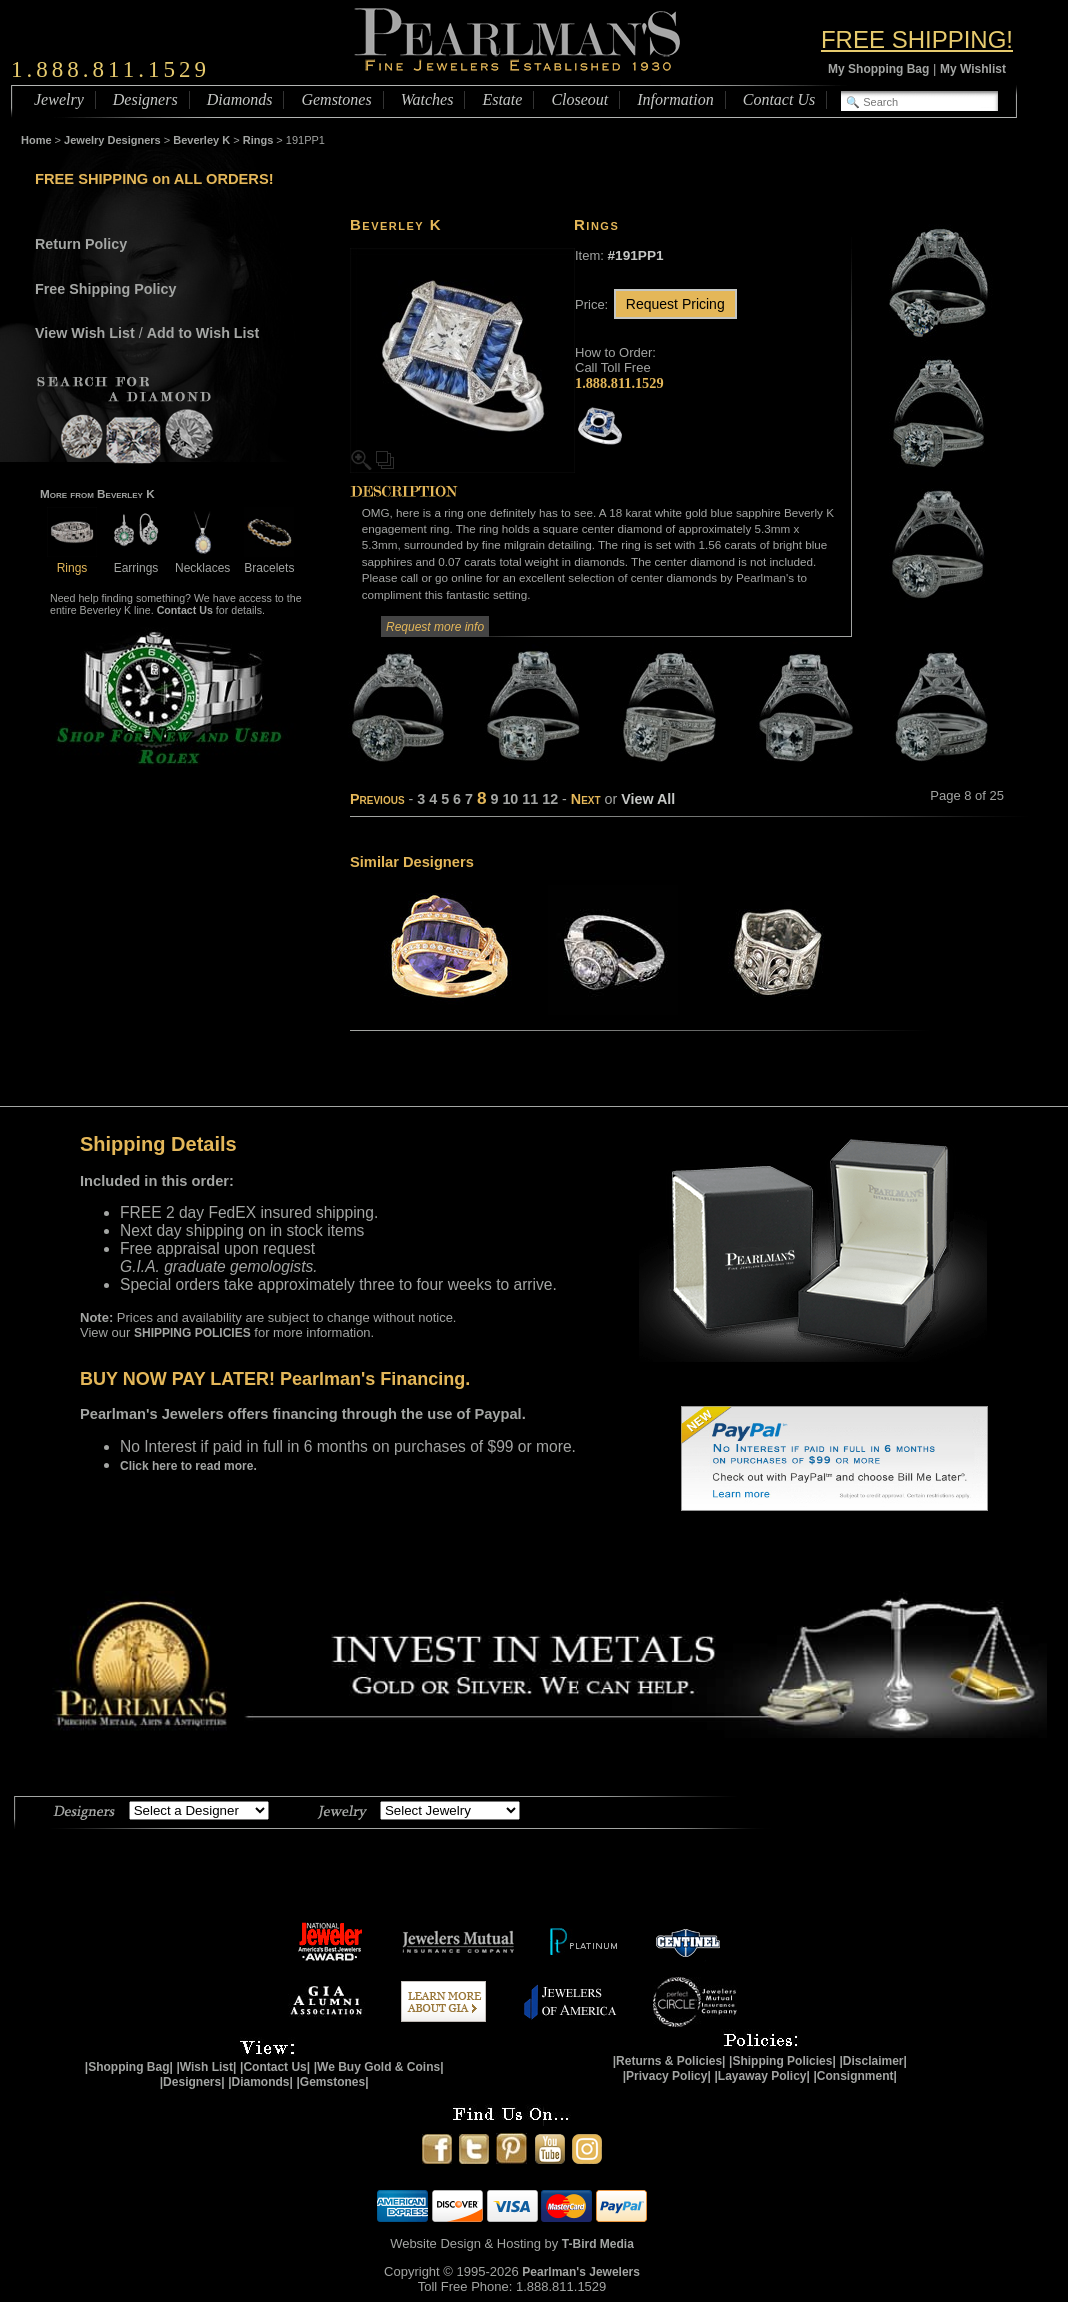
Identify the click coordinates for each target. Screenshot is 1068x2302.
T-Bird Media (598, 2244)
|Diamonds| (260, 2082)
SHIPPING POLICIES (192, 1333)
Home (36, 140)
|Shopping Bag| (129, 2067)
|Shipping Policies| (782, 2061)
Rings (258, 140)
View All (648, 799)
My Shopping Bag (878, 69)
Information (675, 99)
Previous (377, 799)
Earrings (136, 560)
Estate (502, 99)
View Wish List (85, 333)
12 (550, 799)
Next (586, 799)
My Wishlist (973, 69)
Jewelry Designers (112, 140)
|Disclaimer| (872, 2061)
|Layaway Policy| (761, 2076)
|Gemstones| (333, 2082)
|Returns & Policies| (669, 2061)
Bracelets (269, 560)
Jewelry (59, 99)
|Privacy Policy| (667, 2076)
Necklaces (202, 560)
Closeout (579, 99)
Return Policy (81, 244)
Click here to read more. (188, 1466)
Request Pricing (675, 304)
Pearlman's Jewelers (581, 2272)
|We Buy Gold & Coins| (379, 2067)
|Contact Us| (275, 2067)
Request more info (435, 627)
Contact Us (779, 99)
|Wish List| (206, 2067)
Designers (145, 99)
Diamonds (240, 99)
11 (530, 799)
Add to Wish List (203, 333)
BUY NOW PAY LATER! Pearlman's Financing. (275, 1379)
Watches (427, 99)
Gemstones (336, 99)
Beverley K (201, 140)
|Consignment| (855, 2076)
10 (510, 799)
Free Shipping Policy (105, 289)
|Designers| (192, 2082)
